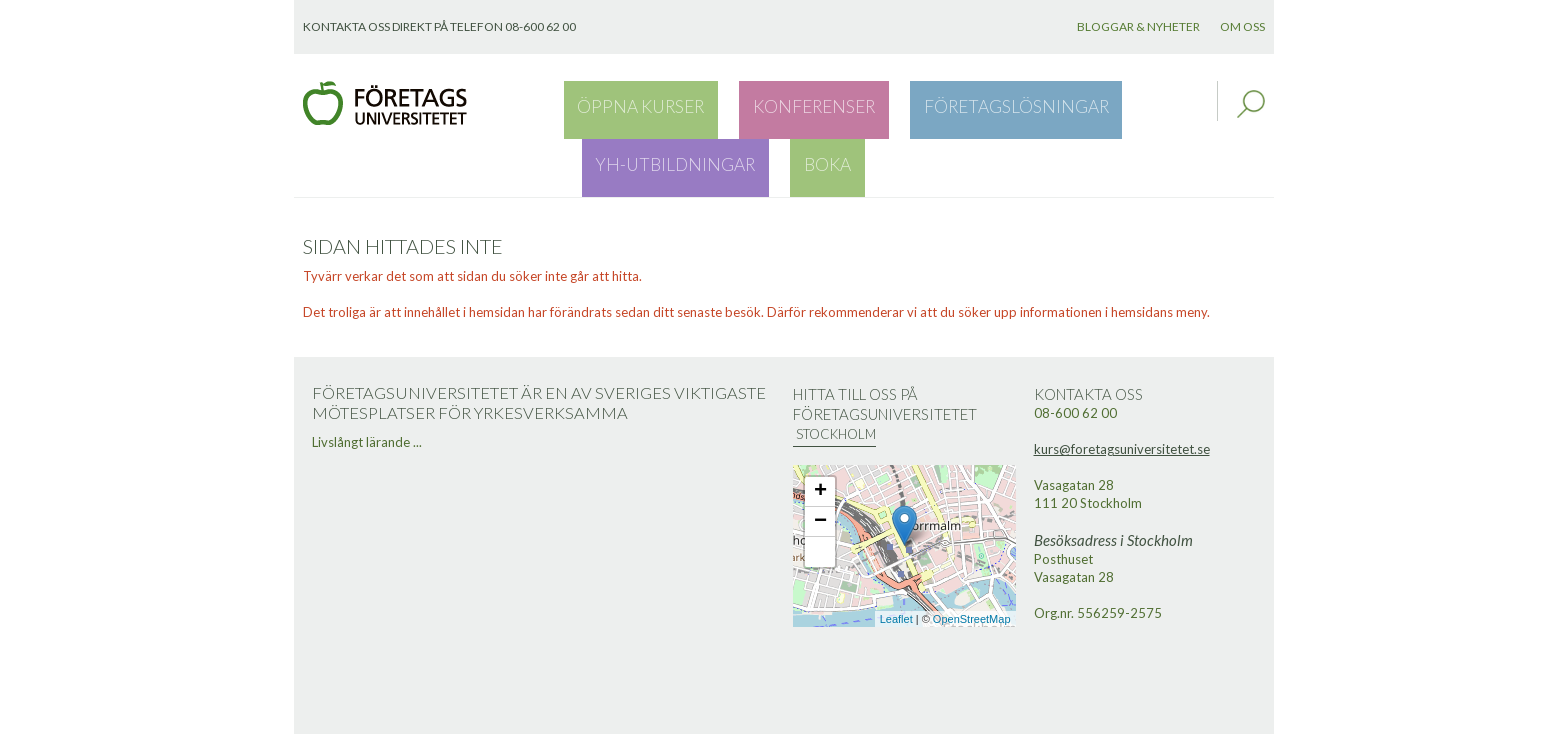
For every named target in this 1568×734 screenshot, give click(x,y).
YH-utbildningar (1060, 104)
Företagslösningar (895, 104)
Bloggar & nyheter (1138, 26)
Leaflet (896, 562)
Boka (1167, 104)
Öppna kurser (618, 104)
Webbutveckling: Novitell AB (784, 716)
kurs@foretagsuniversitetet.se (1122, 392)
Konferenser (745, 104)
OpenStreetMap (972, 562)
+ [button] (820, 435)
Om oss (1242, 26)
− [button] (820, 465)
